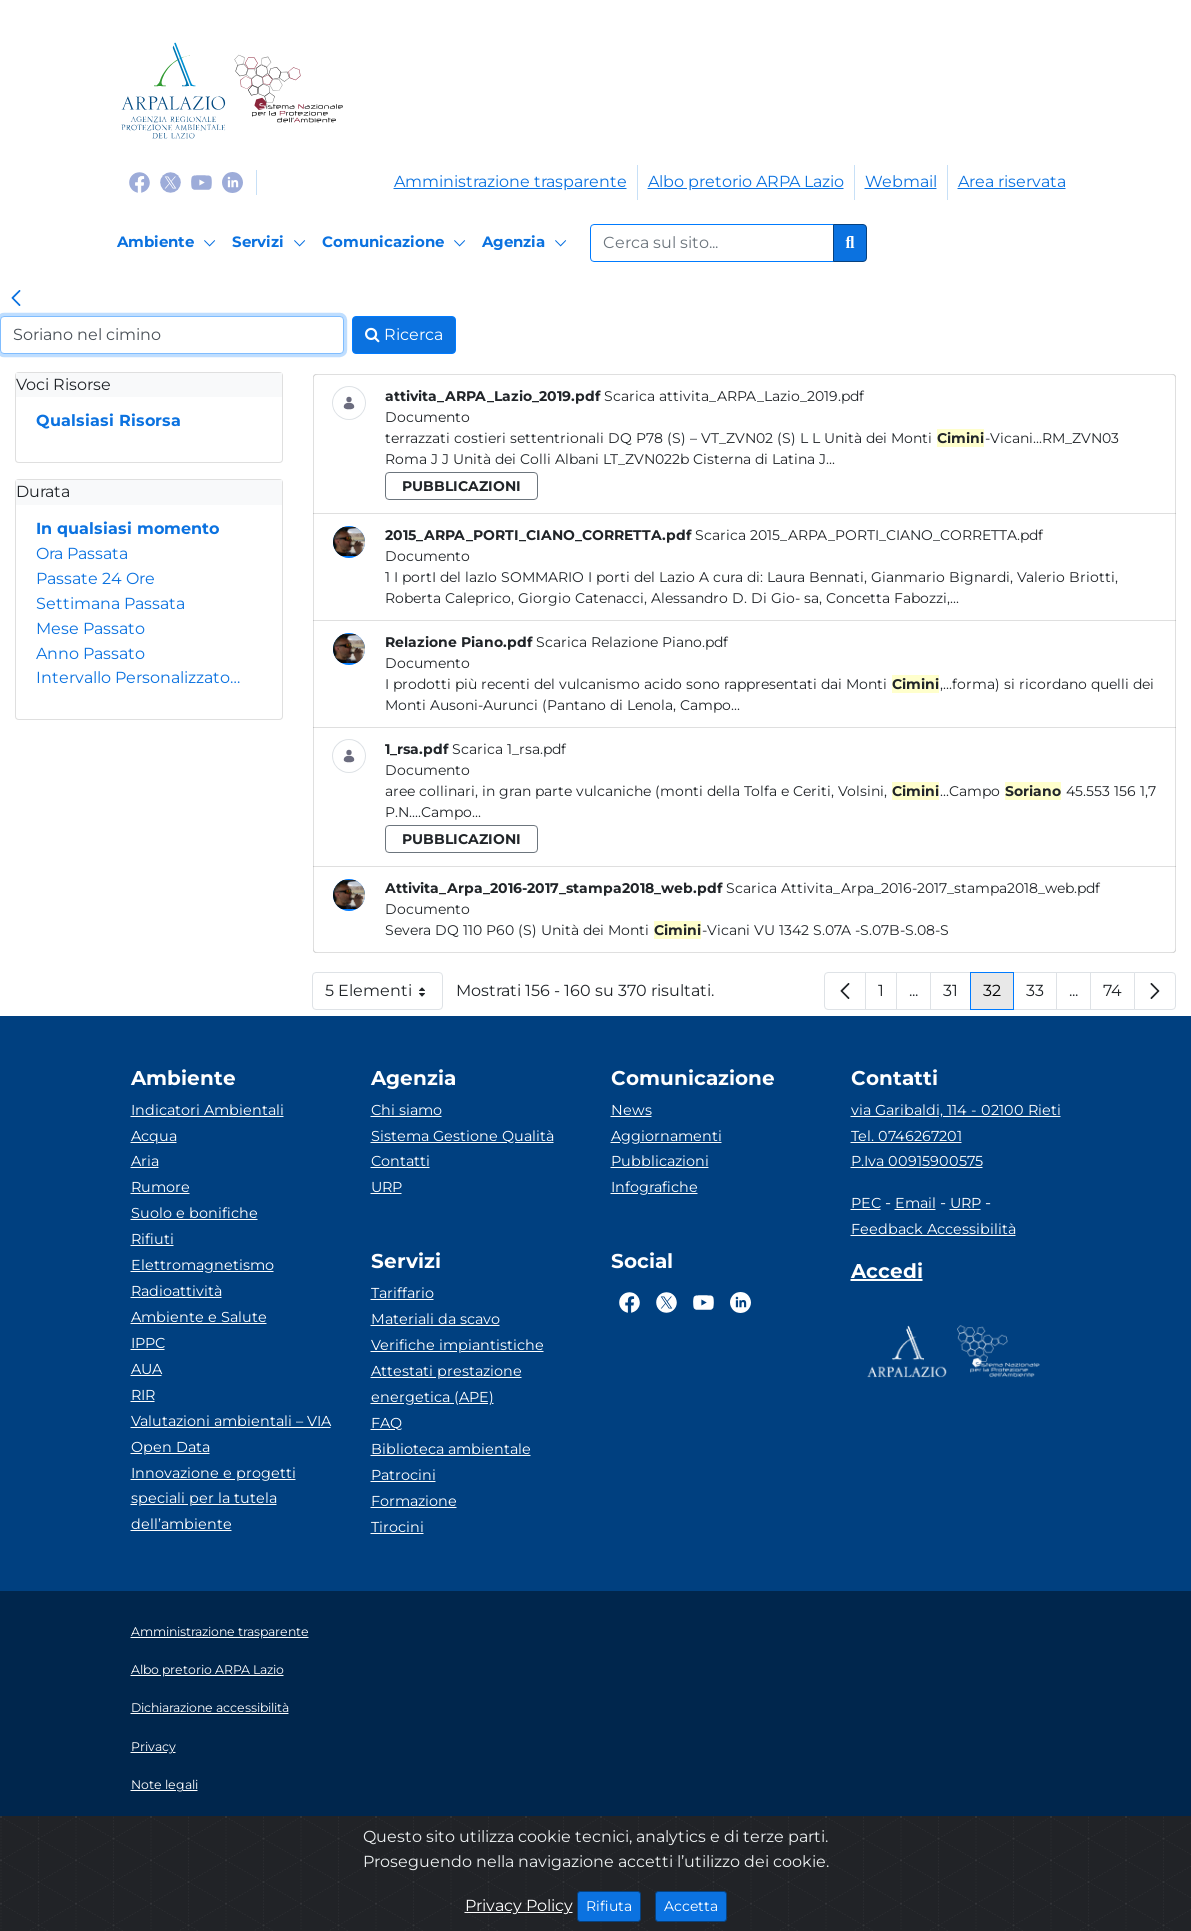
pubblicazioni (461, 486)
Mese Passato (90, 628)
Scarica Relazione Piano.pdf (632, 642)
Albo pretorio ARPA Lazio (746, 181)
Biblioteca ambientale (451, 1449)
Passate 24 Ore (95, 578)
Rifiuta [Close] (613, 1905)
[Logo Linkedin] (232, 181)
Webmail (901, 181)
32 (998, 995)
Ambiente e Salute (199, 1317)
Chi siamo (406, 1110)
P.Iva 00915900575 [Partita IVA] (917, 1161)
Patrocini (403, 1475)
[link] (16, 300)
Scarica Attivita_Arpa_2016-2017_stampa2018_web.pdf (913, 888)
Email (915, 1203)
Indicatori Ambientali (207, 1110)
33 (1041, 995)
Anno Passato (90, 653)
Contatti (400, 1161)
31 (957, 995)
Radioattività (176, 1291)
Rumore (160, 1187)
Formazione (414, 1501)
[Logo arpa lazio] (173, 90)
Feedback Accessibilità (933, 1229)
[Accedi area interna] (887, 1275)
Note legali (164, 1784)
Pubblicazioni (660, 1161)
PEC (866, 1203)
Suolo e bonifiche (194, 1213)
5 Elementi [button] (384, 995)
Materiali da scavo (435, 1319)
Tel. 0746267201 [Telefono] (906, 1136)
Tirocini (397, 1527)
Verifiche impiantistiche (457, 1345)
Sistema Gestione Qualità (462, 1136)
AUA (146, 1369)
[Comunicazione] (397, 243)
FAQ (386, 1423)
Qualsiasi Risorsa (108, 420)
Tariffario (402, 1293)
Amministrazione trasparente (510, 181)
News (631, 1110)
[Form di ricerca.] (712, 243)
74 (1119, 995)
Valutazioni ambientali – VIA (231, 1421)
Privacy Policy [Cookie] (519, 1905)
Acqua (154, 1136)
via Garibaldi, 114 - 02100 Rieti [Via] (956, 1110)
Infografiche (654, 1187)
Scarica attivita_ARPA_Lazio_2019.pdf (734, 396)
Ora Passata (82, 553)
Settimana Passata (110, 603)
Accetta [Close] (695, 1905)
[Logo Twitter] (170, 181)
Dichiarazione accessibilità (210, 1707)
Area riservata (1012, 181)
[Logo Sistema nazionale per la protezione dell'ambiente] (288, 90)
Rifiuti (152, 1239)
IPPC (148, 1343)
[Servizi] (272, 243)
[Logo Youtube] (201, 181)
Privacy (153, 1746)
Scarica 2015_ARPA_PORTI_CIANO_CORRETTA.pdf (869, 535)
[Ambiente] (169, 243)
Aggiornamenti (666, 1136)
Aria (145, 1161)
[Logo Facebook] (139, 181)
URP (386, 1187)
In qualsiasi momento (127, 528)
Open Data (170, 1447)
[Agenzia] (527, 243)
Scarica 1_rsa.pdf (509, 749)
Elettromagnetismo (202, 1265)
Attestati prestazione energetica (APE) (446, 1384)
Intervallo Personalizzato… (138, 677)
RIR (143, 1395)
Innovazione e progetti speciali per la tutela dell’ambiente (213, 1499)
